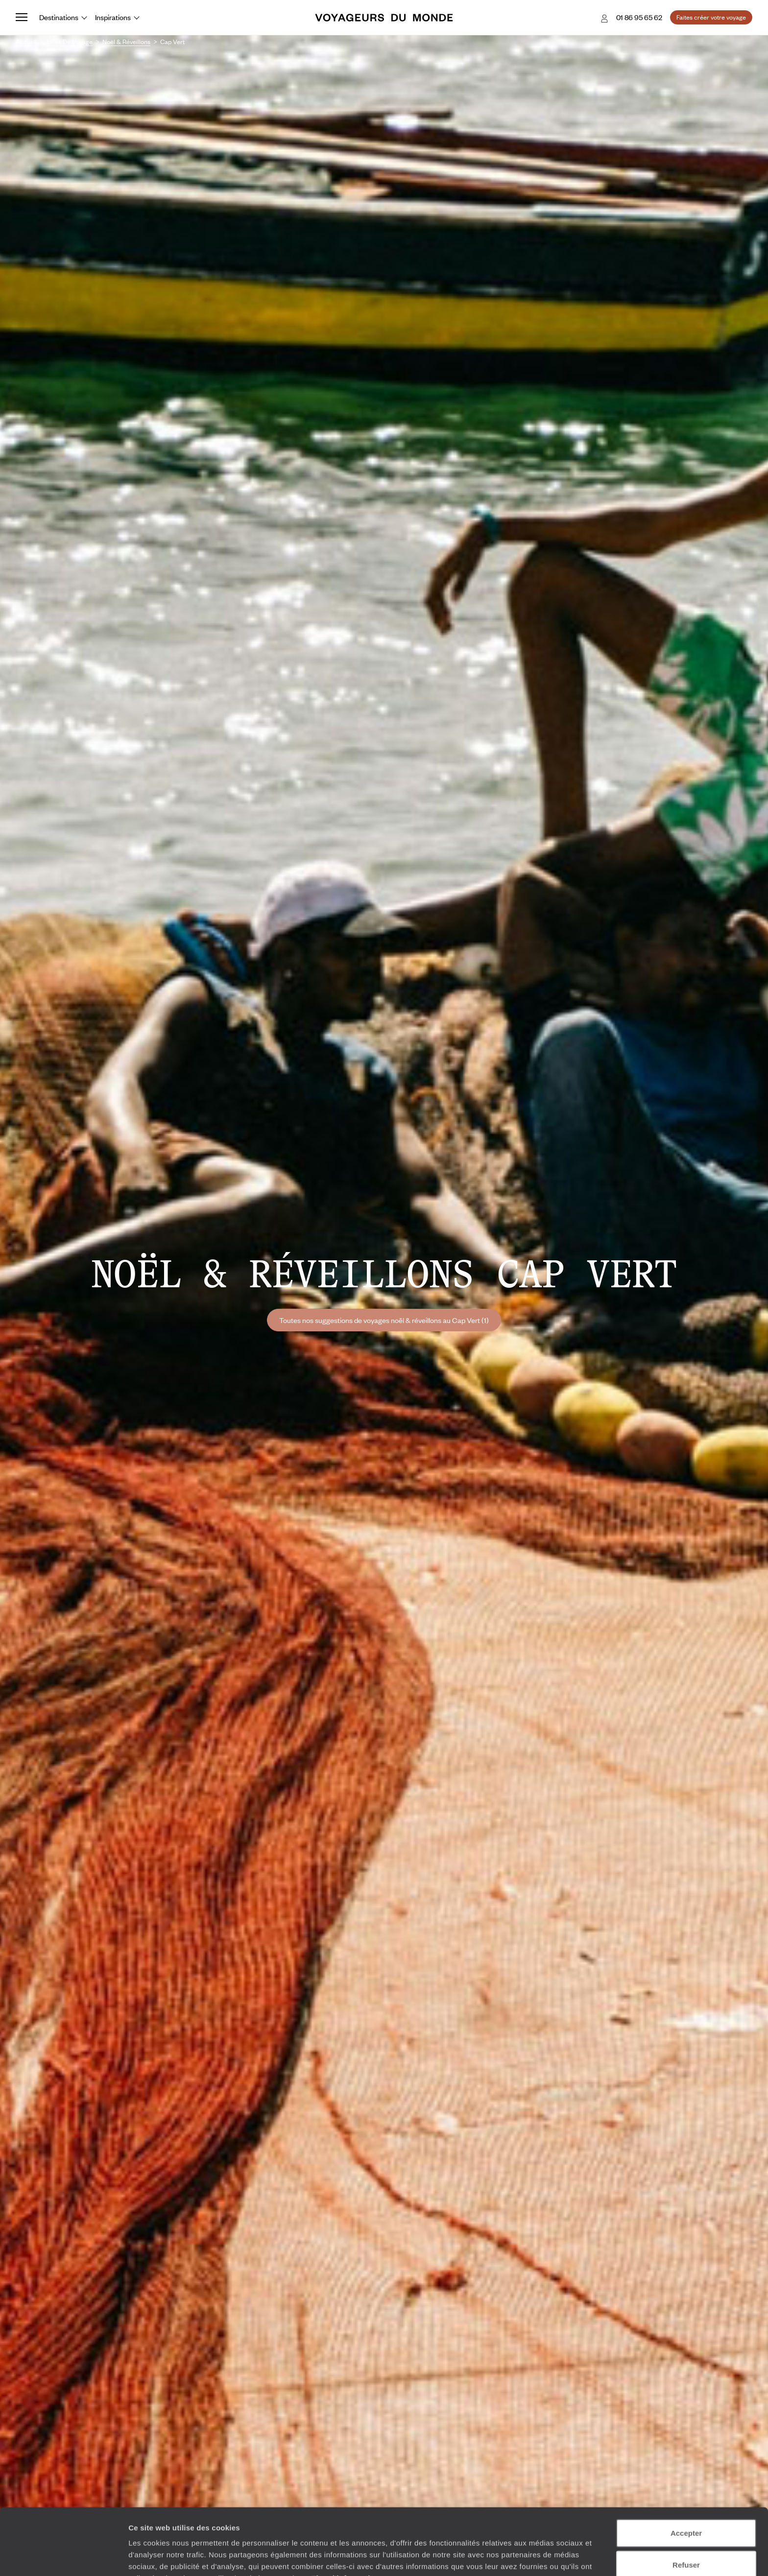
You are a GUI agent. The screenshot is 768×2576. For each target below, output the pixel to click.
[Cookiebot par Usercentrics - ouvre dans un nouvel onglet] (63, 2557)
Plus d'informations (347, 2525)
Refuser (686, 2512)
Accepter (686, 2480)
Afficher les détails (539, 2556)
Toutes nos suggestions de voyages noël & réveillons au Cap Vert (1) (384, 1320)
